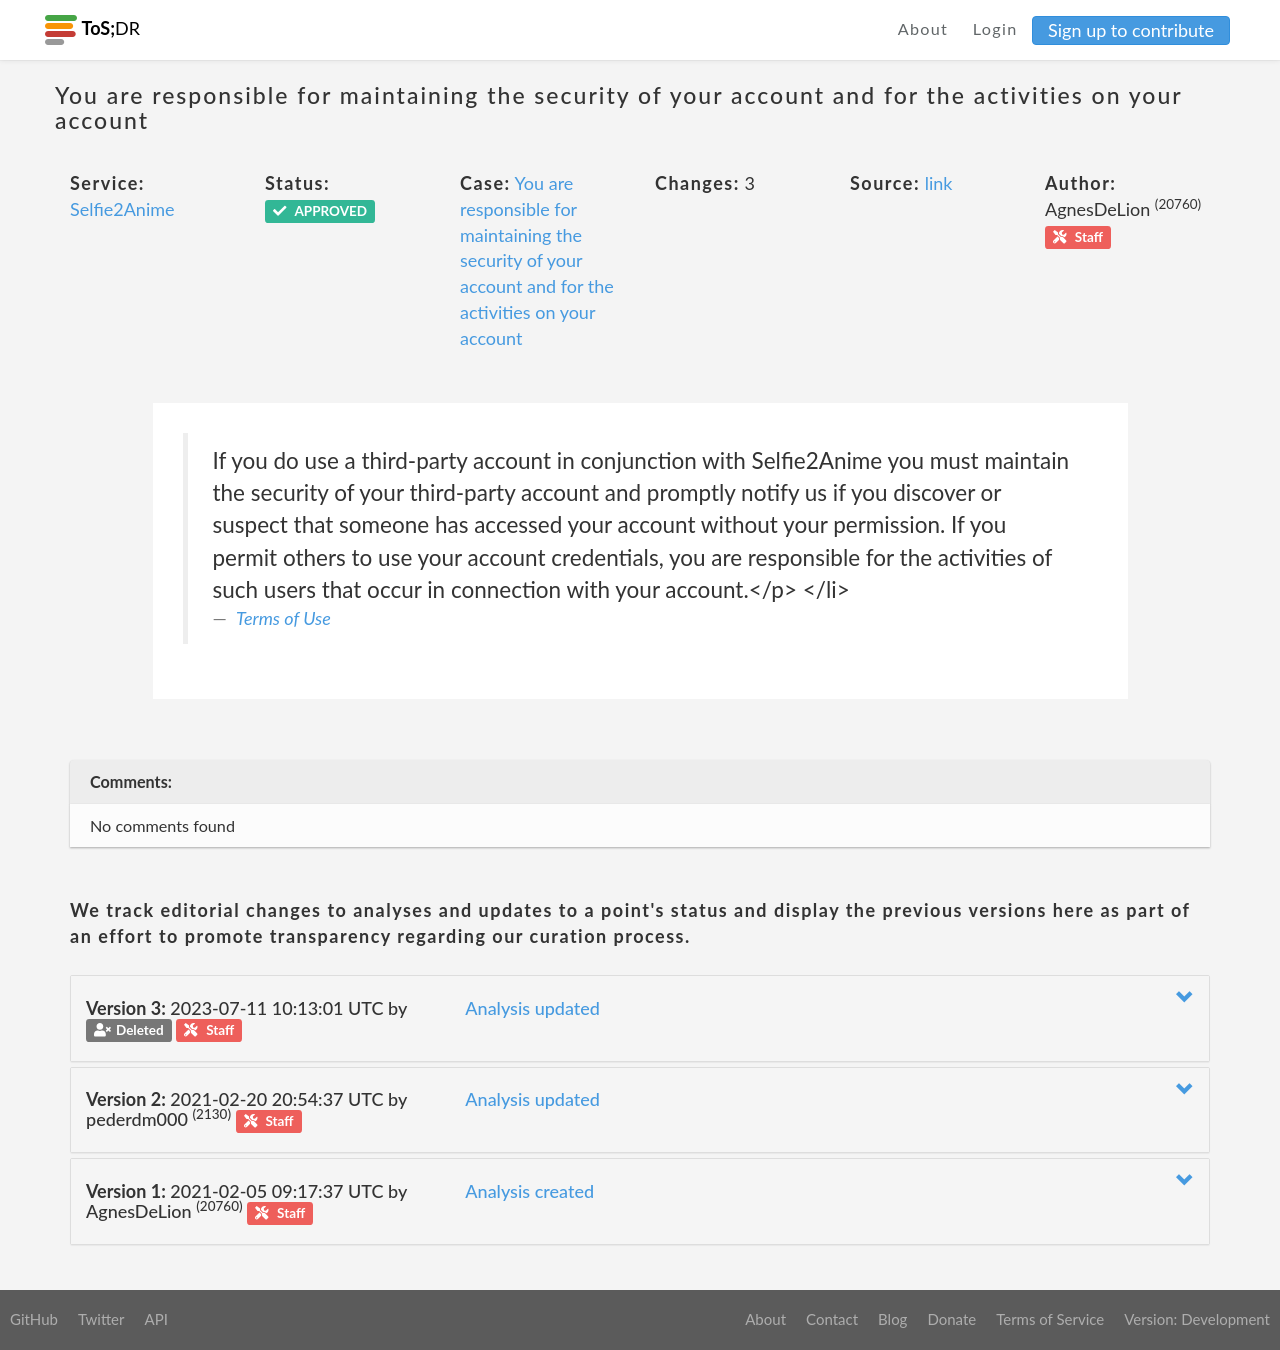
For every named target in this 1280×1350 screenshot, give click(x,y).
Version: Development (1197, 1319)
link (939, 183)
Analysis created (529, 1191)
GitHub (34, 1319)
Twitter (101, 1319)
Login (995, 28)
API (155, 1319)
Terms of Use (283, 618)
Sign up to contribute (1131, 30)
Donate (951, 1319)
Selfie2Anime (122, 209)
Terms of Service (1050, 1319)
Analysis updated (532, 1008)
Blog (892, 1319)
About (923, 28)
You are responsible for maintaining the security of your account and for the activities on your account (537, 260)
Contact (832, 1319)
